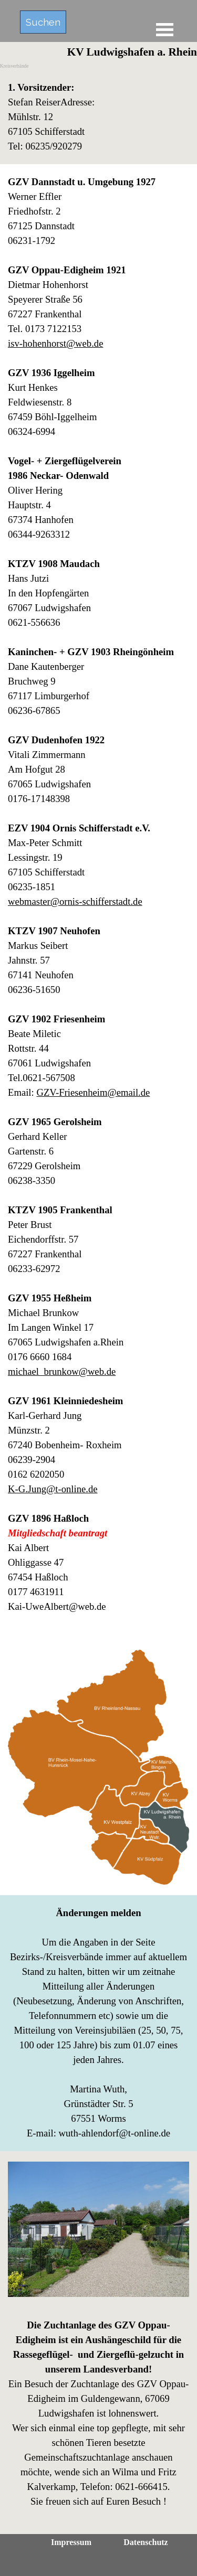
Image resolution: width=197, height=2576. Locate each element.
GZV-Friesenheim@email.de (93, 1092)
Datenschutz (145, 2542)
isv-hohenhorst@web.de (55, 343)
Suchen (43, 22)
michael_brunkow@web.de (62, 1371)
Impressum (71, 2542)
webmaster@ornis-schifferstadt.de (75, 901)
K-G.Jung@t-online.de (53, 1488)
